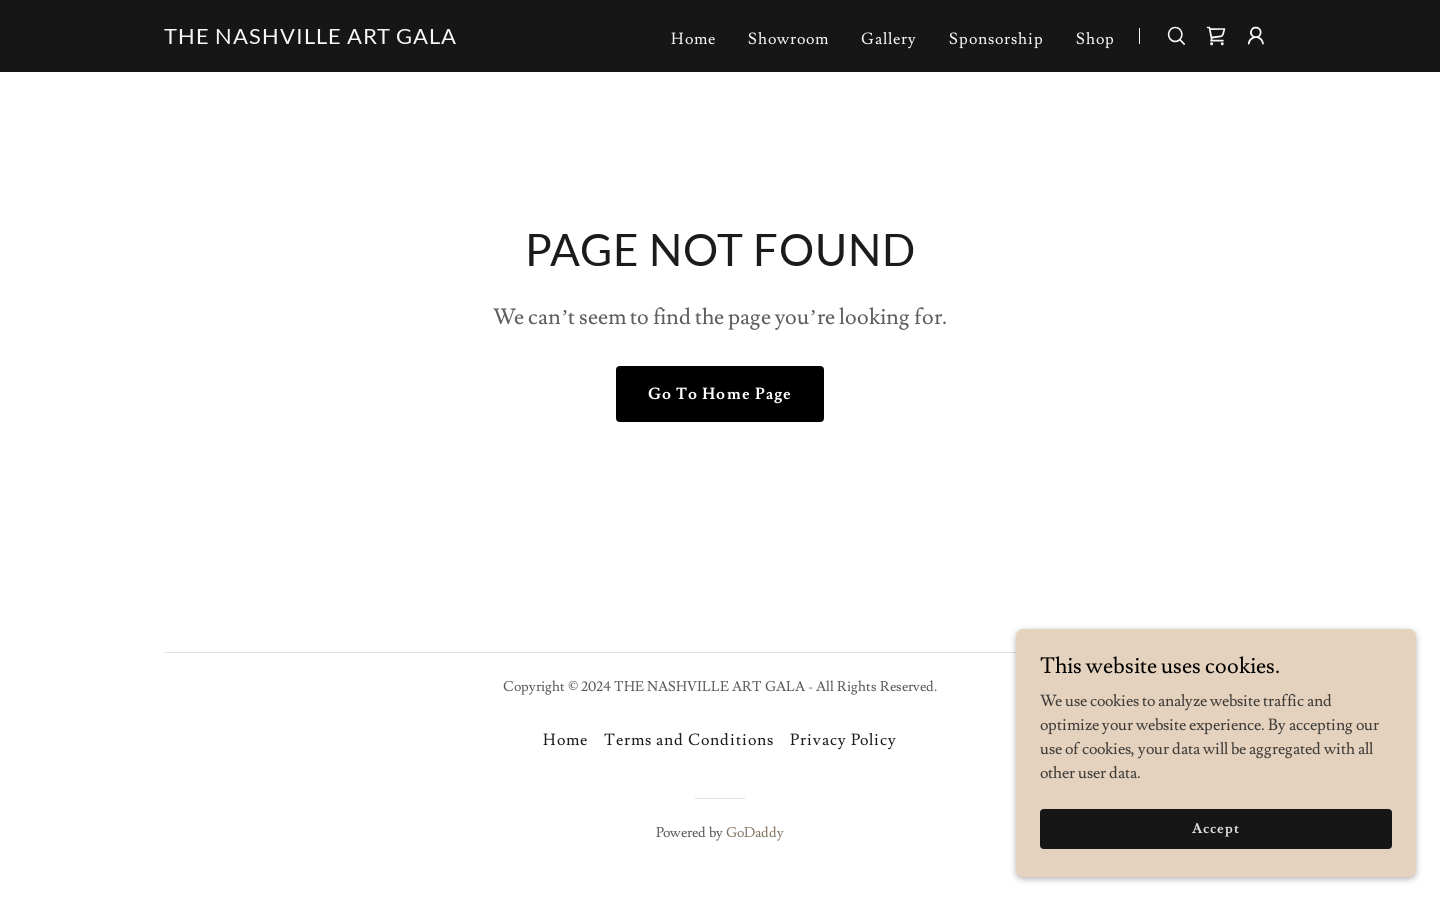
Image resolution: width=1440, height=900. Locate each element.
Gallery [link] (889, 39)
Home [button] (565, 740)
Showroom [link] (788, 39)
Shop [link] (1095, 39)
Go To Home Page (719, 394)
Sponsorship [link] (996, 39)
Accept (1215, 869)
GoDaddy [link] (755, 833)
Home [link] (693, 39)
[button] (1256, 36)
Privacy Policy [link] (843, 740)
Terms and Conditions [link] (689, 740)
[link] (310, 39)
